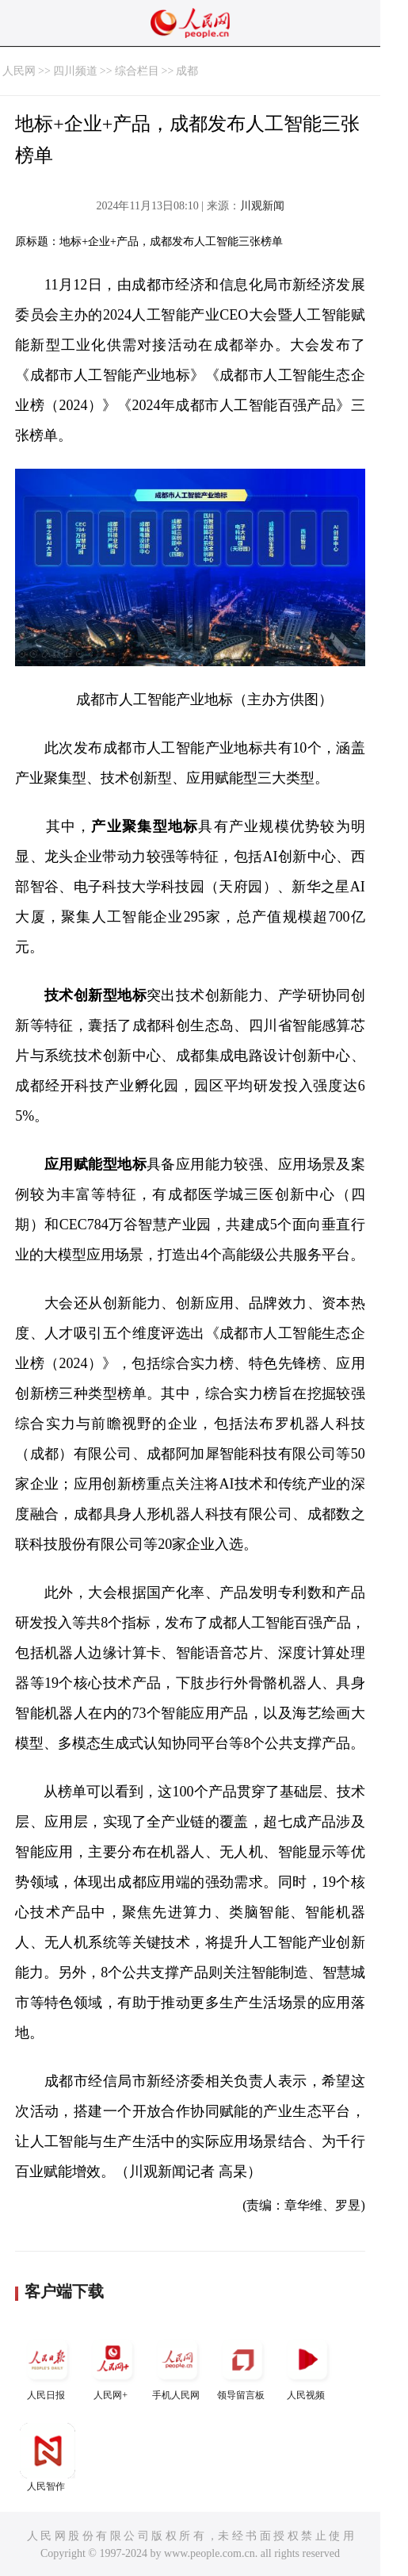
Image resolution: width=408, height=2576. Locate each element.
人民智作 (47, 2457)
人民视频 (307, 2366)
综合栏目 (137, 71)
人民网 (19, 71)
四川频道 (75, 71)
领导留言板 (242, 2366)
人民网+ (112, 2366)
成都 (187, 71)
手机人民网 (177, 2366)
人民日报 (47, 2366)
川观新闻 (262, 206)
